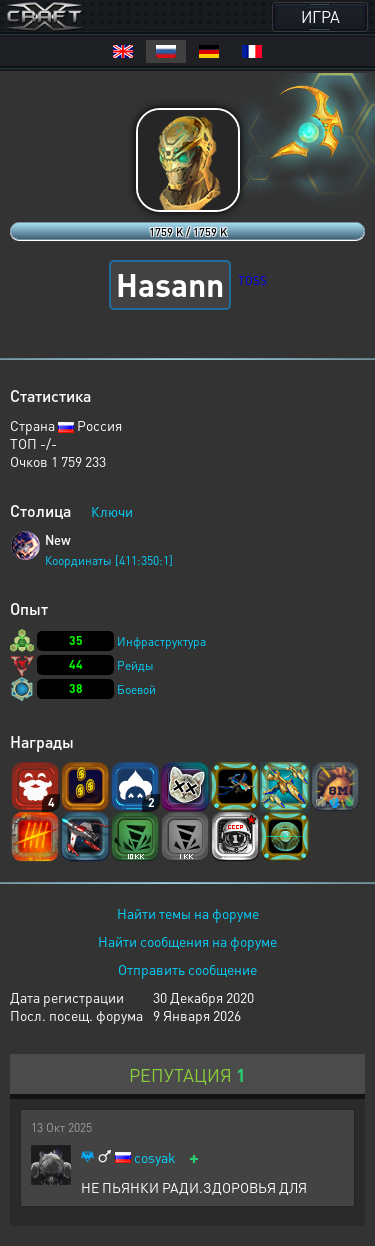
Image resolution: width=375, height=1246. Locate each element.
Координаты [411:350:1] (109, 560)
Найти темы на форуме (188, 913)
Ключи (112, 511)
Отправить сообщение (187, 969)
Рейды (135, 665)
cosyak (155, 1157)
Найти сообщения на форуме (187, 941)
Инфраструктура (161, 641)
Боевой (136, 689)
